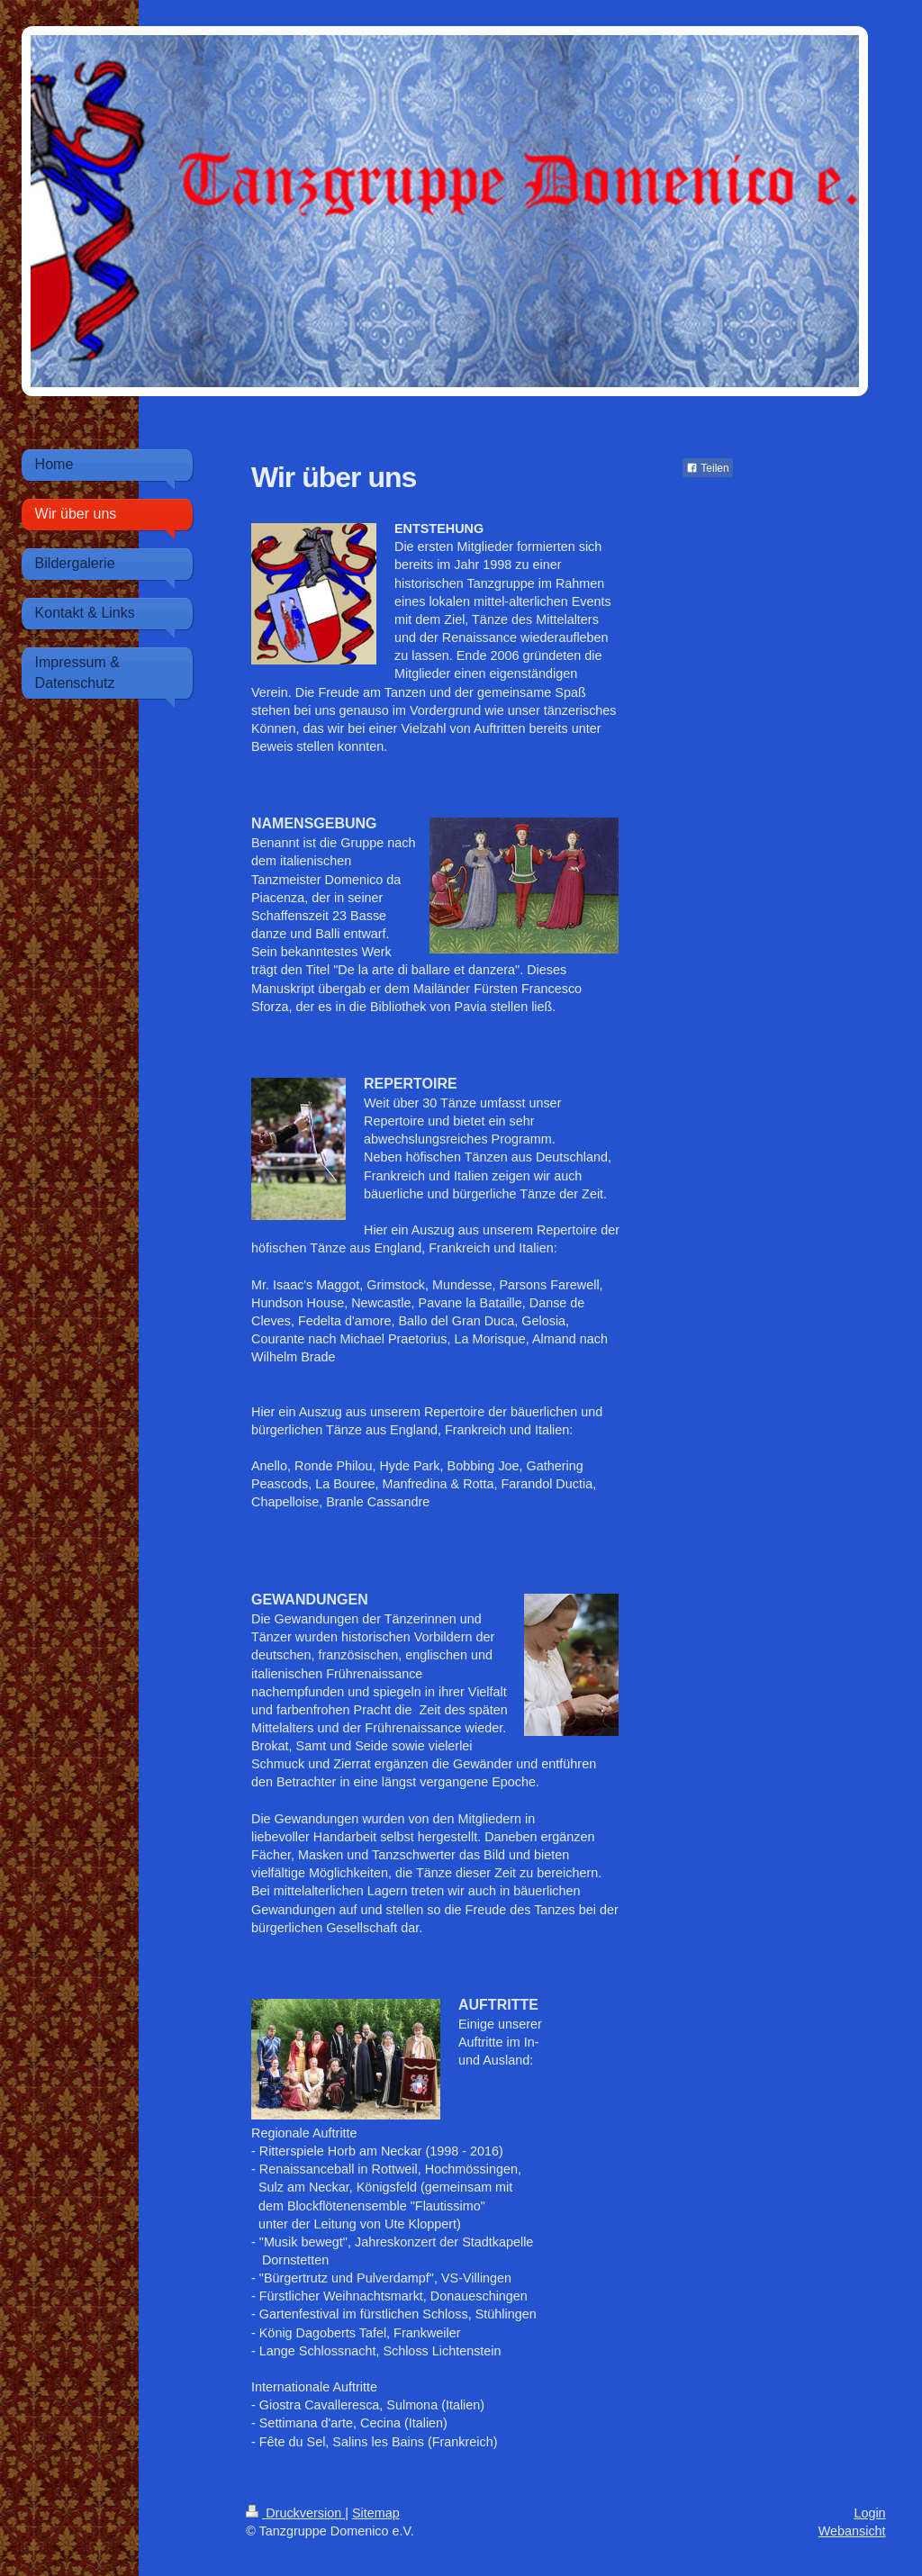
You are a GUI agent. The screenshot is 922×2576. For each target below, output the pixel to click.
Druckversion (295, 2513)
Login (869, 2513)
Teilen (707, 468)
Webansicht (852, 2531)
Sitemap (376, 2513)
